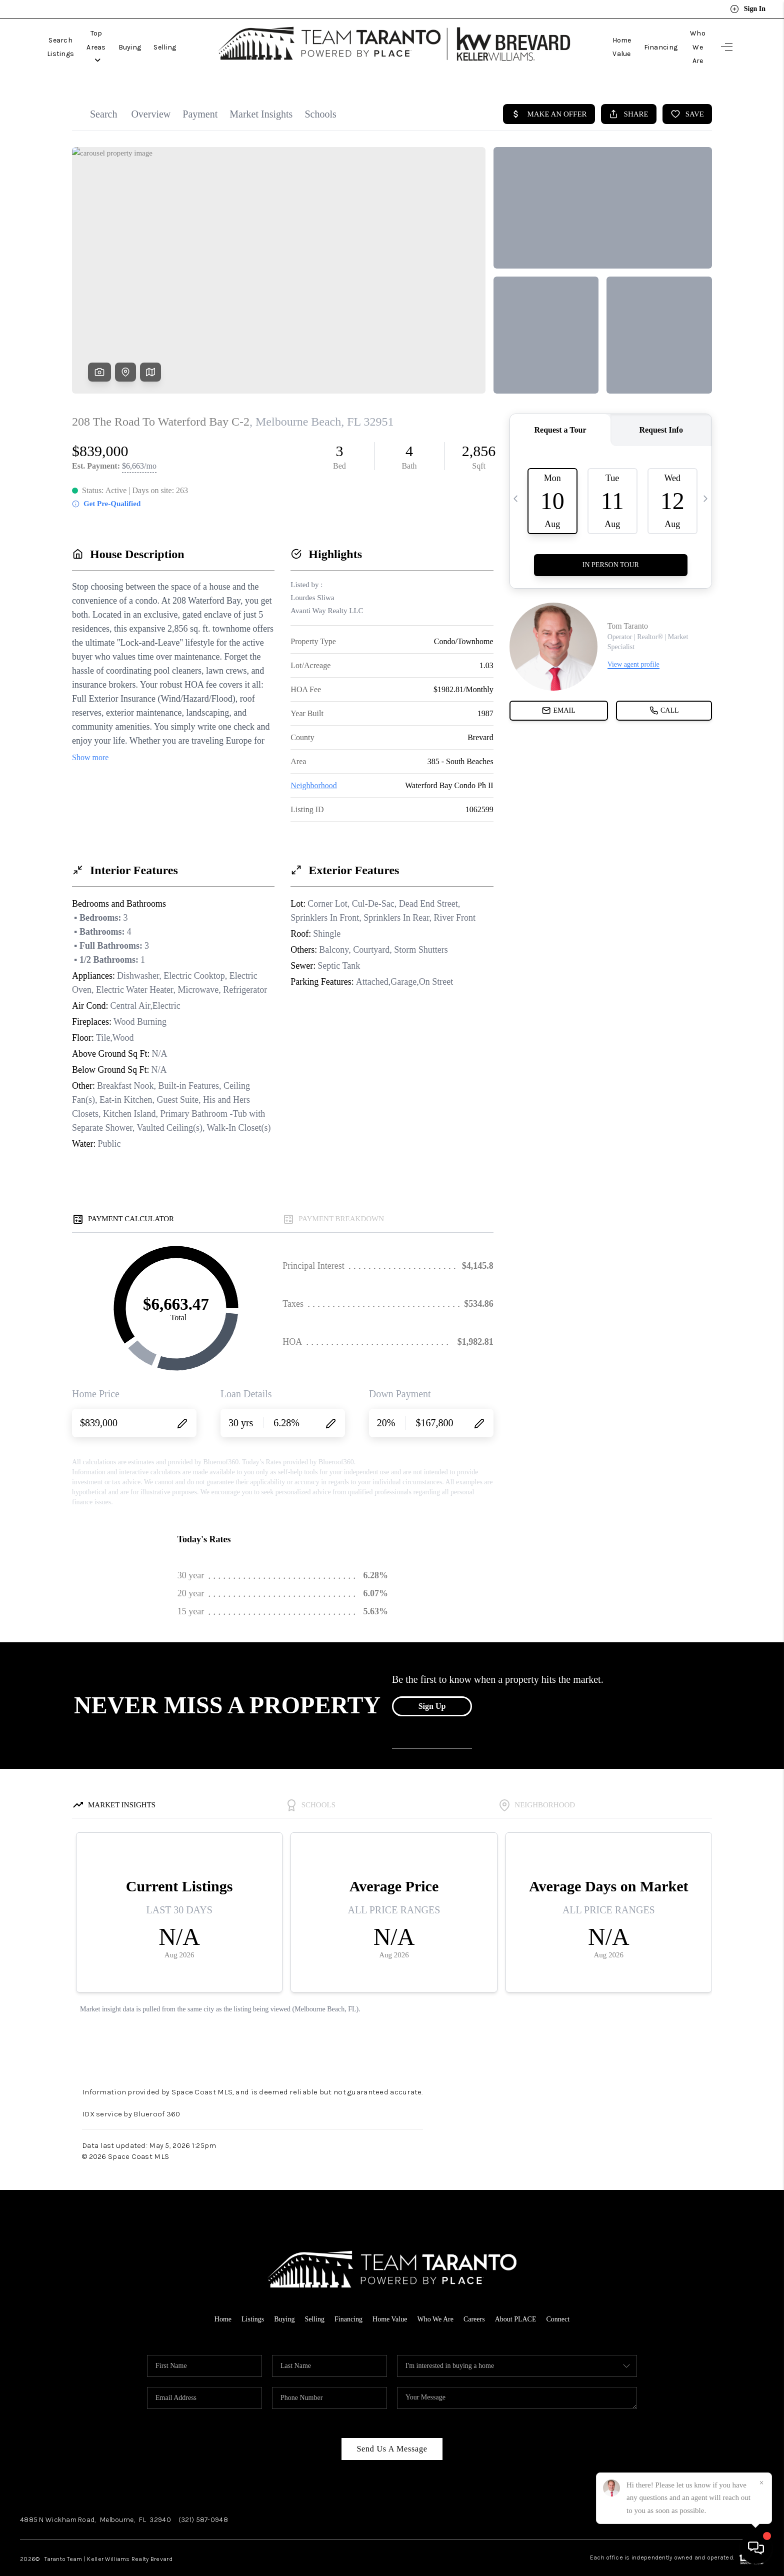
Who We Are (686, 37)
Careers (478, 2299)
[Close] (762, 2483)
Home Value (587, 37)
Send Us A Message (391, 2428)
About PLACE (522, 2299)
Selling (214, 37)
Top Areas (133, 37)
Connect (566, 2299)
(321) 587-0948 (203, 2499)
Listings (246, 2299)
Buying (179, 37)
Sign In (748, 9)
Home (214, 2299)
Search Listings (73, 37)
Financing (637, 37)
